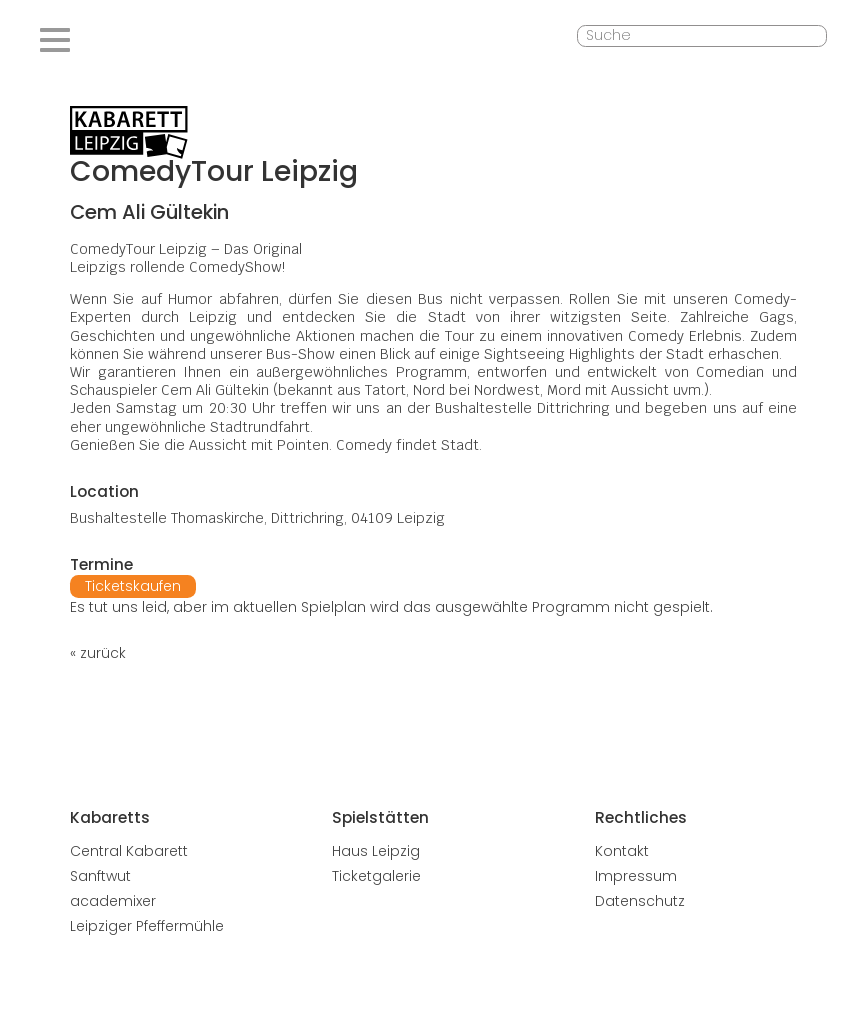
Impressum (636, 876)
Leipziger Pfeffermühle (147, 926)
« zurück (98, 653)
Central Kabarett (129, 851)
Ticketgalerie (376, 876)
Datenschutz (640, 901)
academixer (113, 901)
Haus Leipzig (376, 851)
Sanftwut (100, 876)
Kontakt (622, 851)
